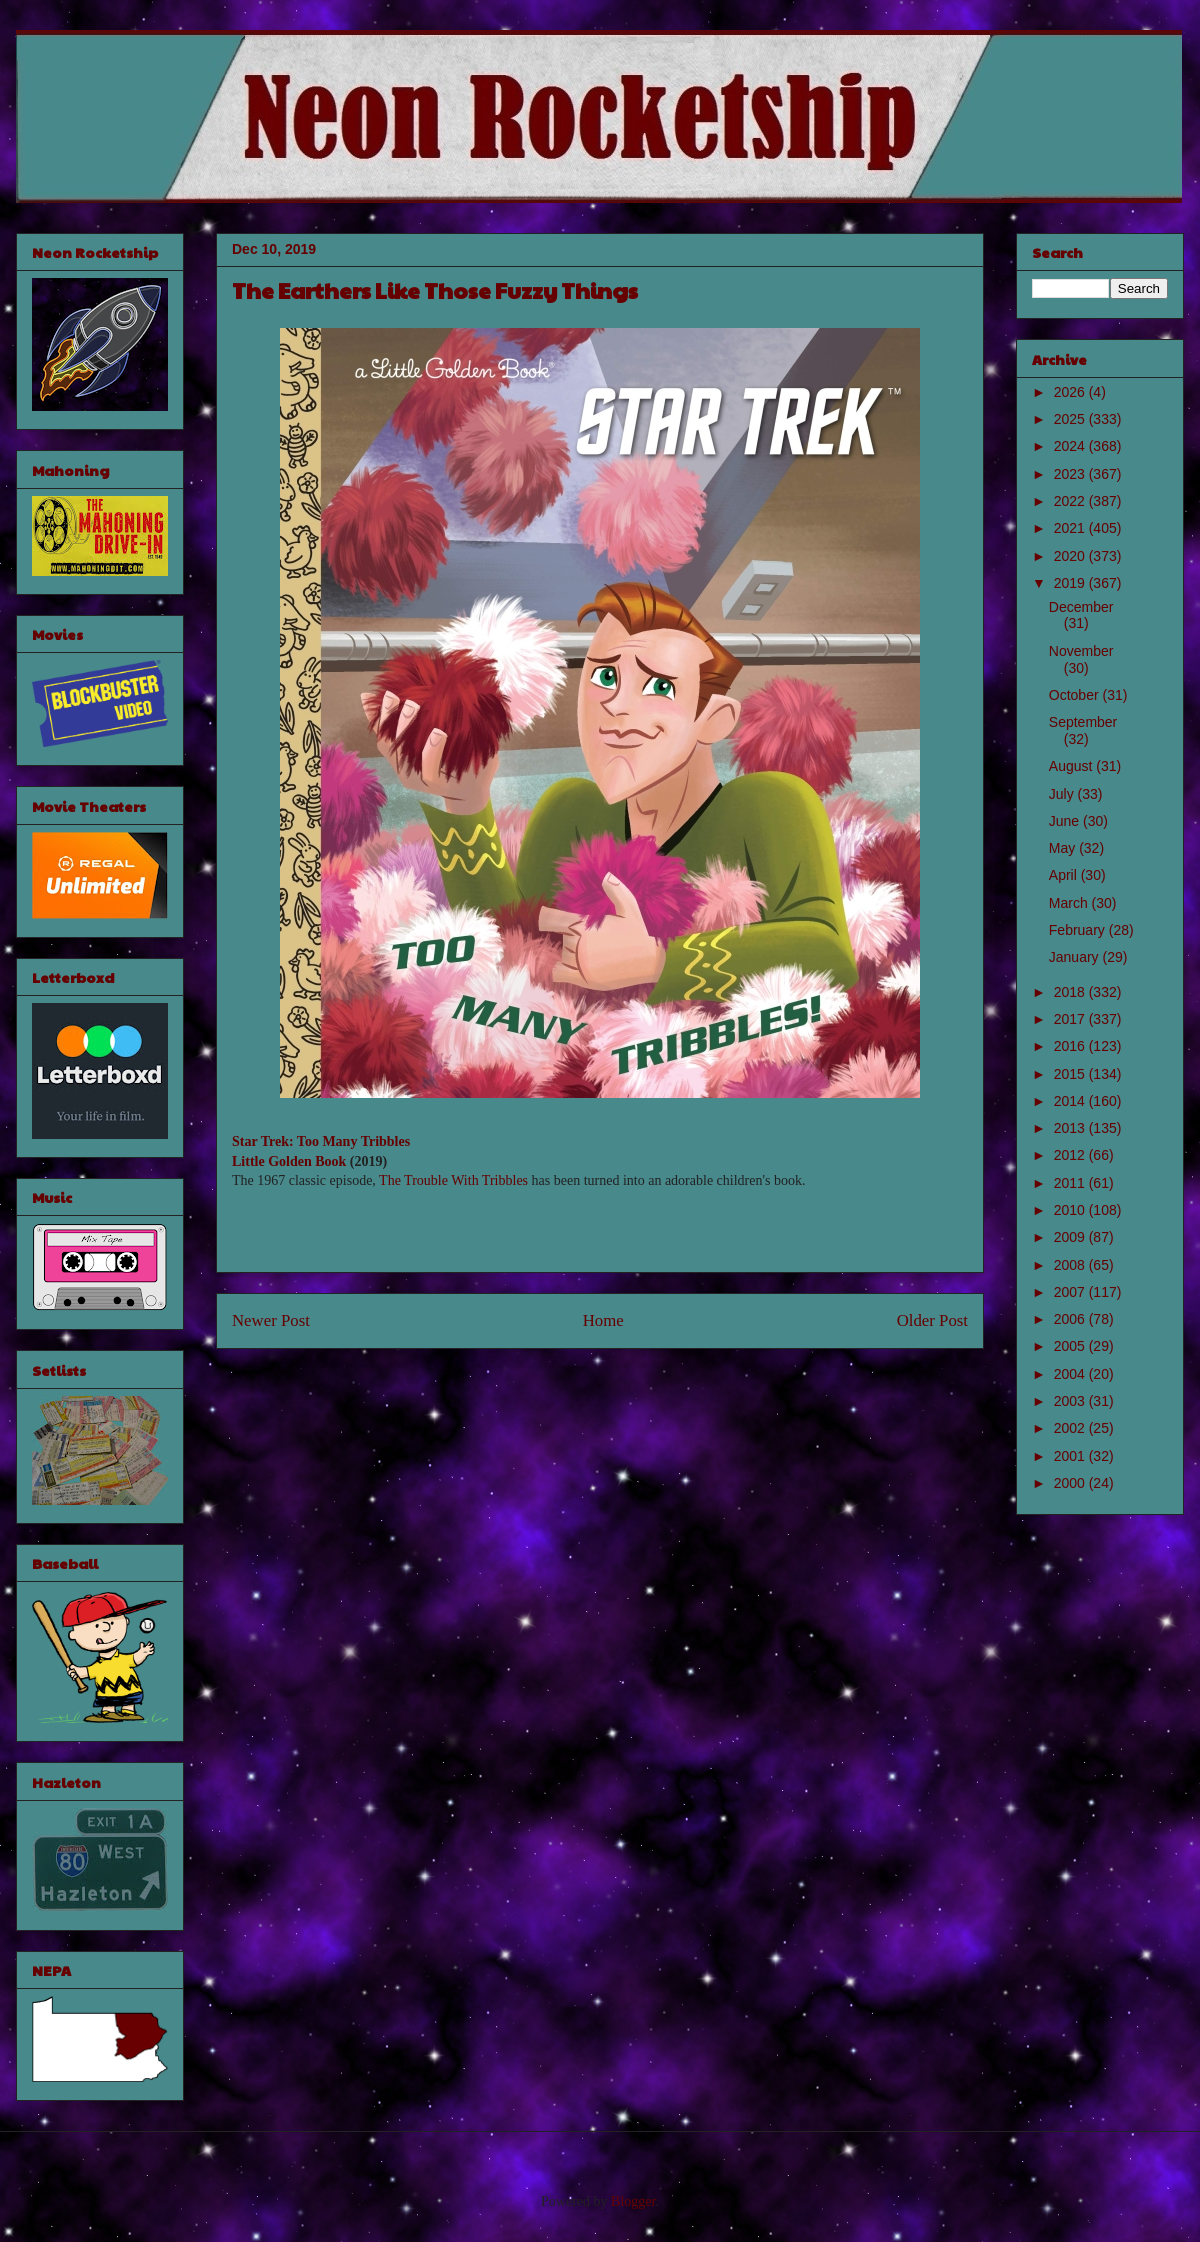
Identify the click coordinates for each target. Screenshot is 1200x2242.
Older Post (932, 1320)
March (1070, 903)
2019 (1071, 583)
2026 (1071, 392)
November (1081, 651)
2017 (1071, 1019)
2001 (1071, 1456)
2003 (1071, 1401)
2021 (1071, 528)
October (1076, 695)
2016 (1071, 1046)
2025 (1071, 419)
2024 (1071, 446)
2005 (1071, 1346)
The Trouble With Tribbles (453, 1180)
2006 (1071, 1319)
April (1065, 875)
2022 (1071, 501)
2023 (1071, 474)
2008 (1071, 1265)
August (1072, 766)
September (1083, 722)
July (1063, 794)
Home (603, 1320)
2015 (1071, 1074)
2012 (1071, 1155)
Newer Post (271, 1320)
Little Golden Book (289, 1161)
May (1064, 848)
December (1081, 607)
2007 (1071, 1292)
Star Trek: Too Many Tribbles (321, 1141)
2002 (1071, 1428)
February (1079, 930)
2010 (1071, 1210)
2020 (1071, 556)
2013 (1071, 1128)
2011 (1071, 1183)
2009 (1071, 1237)
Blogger (633, 2201)
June (1066, 821)
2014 (1071, 1101)
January (1076, 957)
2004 (1071, 1374)
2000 (1071, 1483)
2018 (1071, 992)
